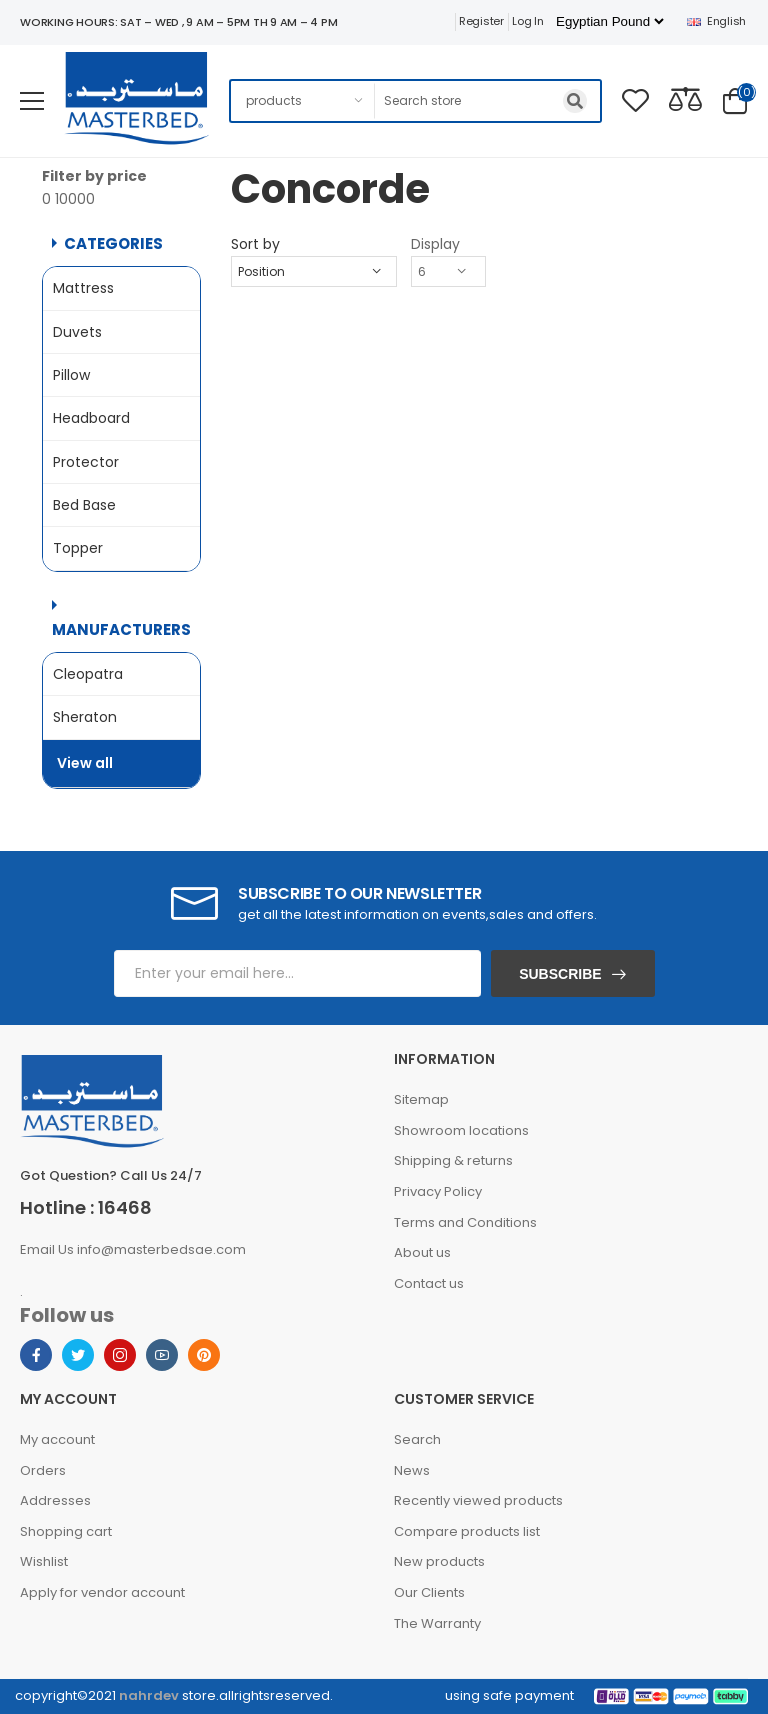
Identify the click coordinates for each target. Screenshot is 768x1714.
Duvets (77, 332)
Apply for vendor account (102, 1592)
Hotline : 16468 (86, 1208)
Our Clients (429, 1592)
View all (85, 763)
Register (481, 21)
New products (439, 1561)
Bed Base (84, 505)
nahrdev (149, 1695)
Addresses (55, 1500)
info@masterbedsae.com (161, 1249)
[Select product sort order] (314, 271)
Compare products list (467, 1531)
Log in (527, 21)
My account (57, 1439)
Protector (86, 462)
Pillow (71, 375)
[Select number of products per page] (448, 271)
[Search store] (488, 101)
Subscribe (560, 974)
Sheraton (85, 717)
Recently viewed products (478, 1500)
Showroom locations (461, 1130)
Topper (78, 548)
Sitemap (421, 1099)
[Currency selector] (609, 21)
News (412, 1470)
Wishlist (44, 1561)
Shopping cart (66, 1531)
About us (422, 1252)
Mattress (83, 288)
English (716, 21)
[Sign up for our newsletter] (298, 973)
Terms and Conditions (465, 1222)
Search (417, 1439)
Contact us (429, 1283)
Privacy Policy (438, 1191)
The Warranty (437, 1623)
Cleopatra (88, 674)
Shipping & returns (453, 1160)
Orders (43, 1470)
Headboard (91, 418)
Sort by (255, 244)
